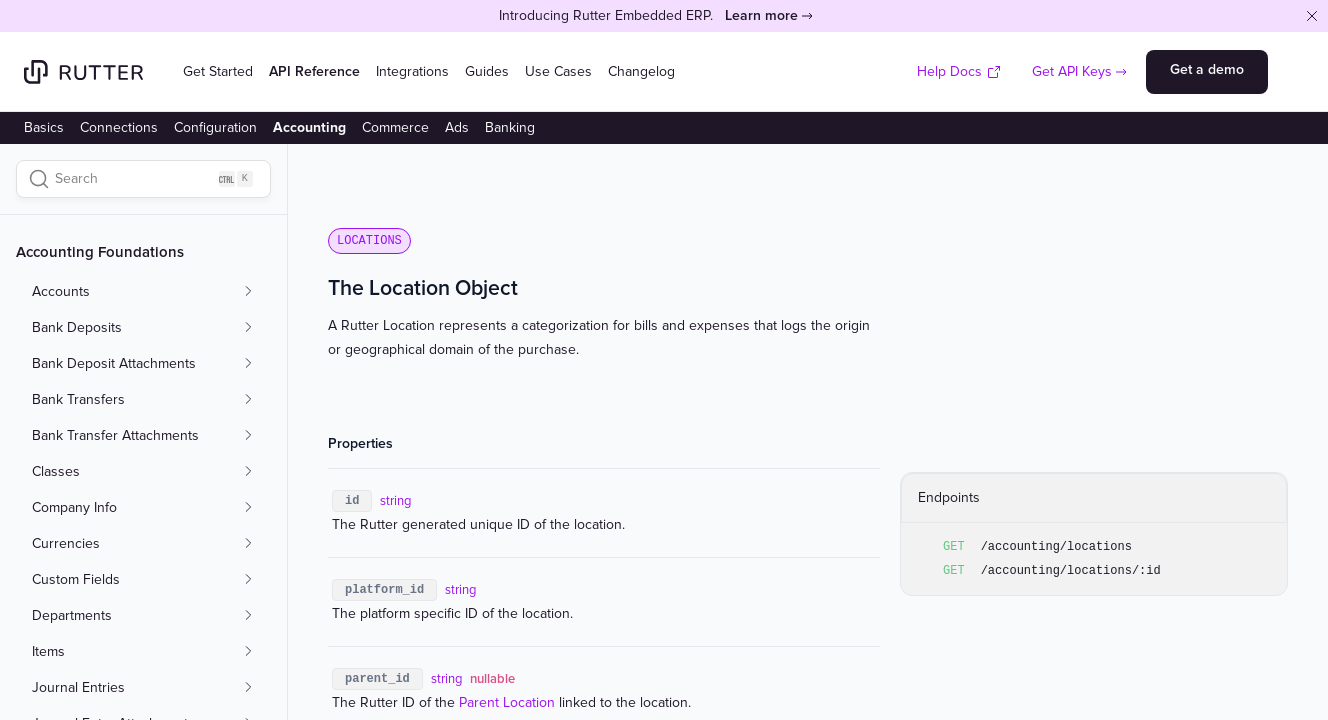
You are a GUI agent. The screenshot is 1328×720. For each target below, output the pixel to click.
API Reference (314, 71)
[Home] (83, 72)
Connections (119, 127)
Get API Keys (1072, 71)
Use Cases (558, 71)
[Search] (143, 179)
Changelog (641, 71)
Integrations (412, 71)
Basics (44, 127)
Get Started (218, 71)
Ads (457, 127)
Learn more (761, 15)
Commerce (395, 127)
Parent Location (507, 702)
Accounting (309, 127)
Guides (487, 71)
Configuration (215, 127)
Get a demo (1207, 69)
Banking (510, 127)
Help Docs (959, 71)
